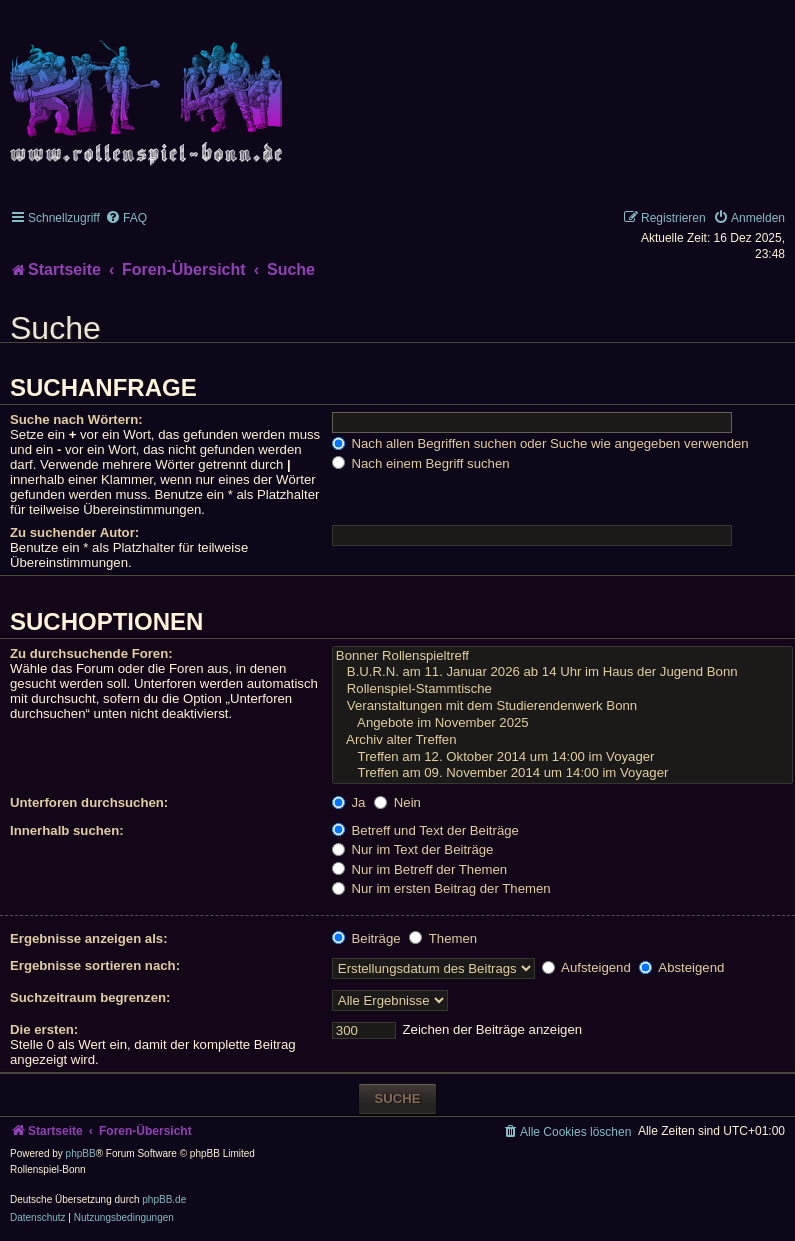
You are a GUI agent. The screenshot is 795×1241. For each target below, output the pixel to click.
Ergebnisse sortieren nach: (95, 965)
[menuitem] (126, 218)
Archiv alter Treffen (562, 740)
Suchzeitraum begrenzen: (90, 997)
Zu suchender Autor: (74, 532)
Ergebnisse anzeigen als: (89, 938)
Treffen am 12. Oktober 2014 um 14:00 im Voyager (562, 757)
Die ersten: (44, 1029)
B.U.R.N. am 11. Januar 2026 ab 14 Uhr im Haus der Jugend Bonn (562, 672)
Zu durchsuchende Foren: (91, 653)
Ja (349, 802)
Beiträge (366, 938)
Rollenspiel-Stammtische (562, 689)
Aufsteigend (586, 967)
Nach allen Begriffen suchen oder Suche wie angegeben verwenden (540, 443)
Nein (397, 802)
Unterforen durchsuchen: (89, 802)
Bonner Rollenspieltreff (562, 656)
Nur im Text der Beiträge (413, 849)
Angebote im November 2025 (562, 723)
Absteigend (681, 967)
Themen (443, 938)
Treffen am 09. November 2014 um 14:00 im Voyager (562, 773)
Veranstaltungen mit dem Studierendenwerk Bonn (562, 706)
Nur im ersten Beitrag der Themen (441, 888)
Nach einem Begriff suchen (421, 463)
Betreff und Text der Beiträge (425, 830)
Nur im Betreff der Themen (419, 869)
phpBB (81, 1153)
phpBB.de (164, 1199)
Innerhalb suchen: (67, 830)
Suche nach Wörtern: (76, 419)
